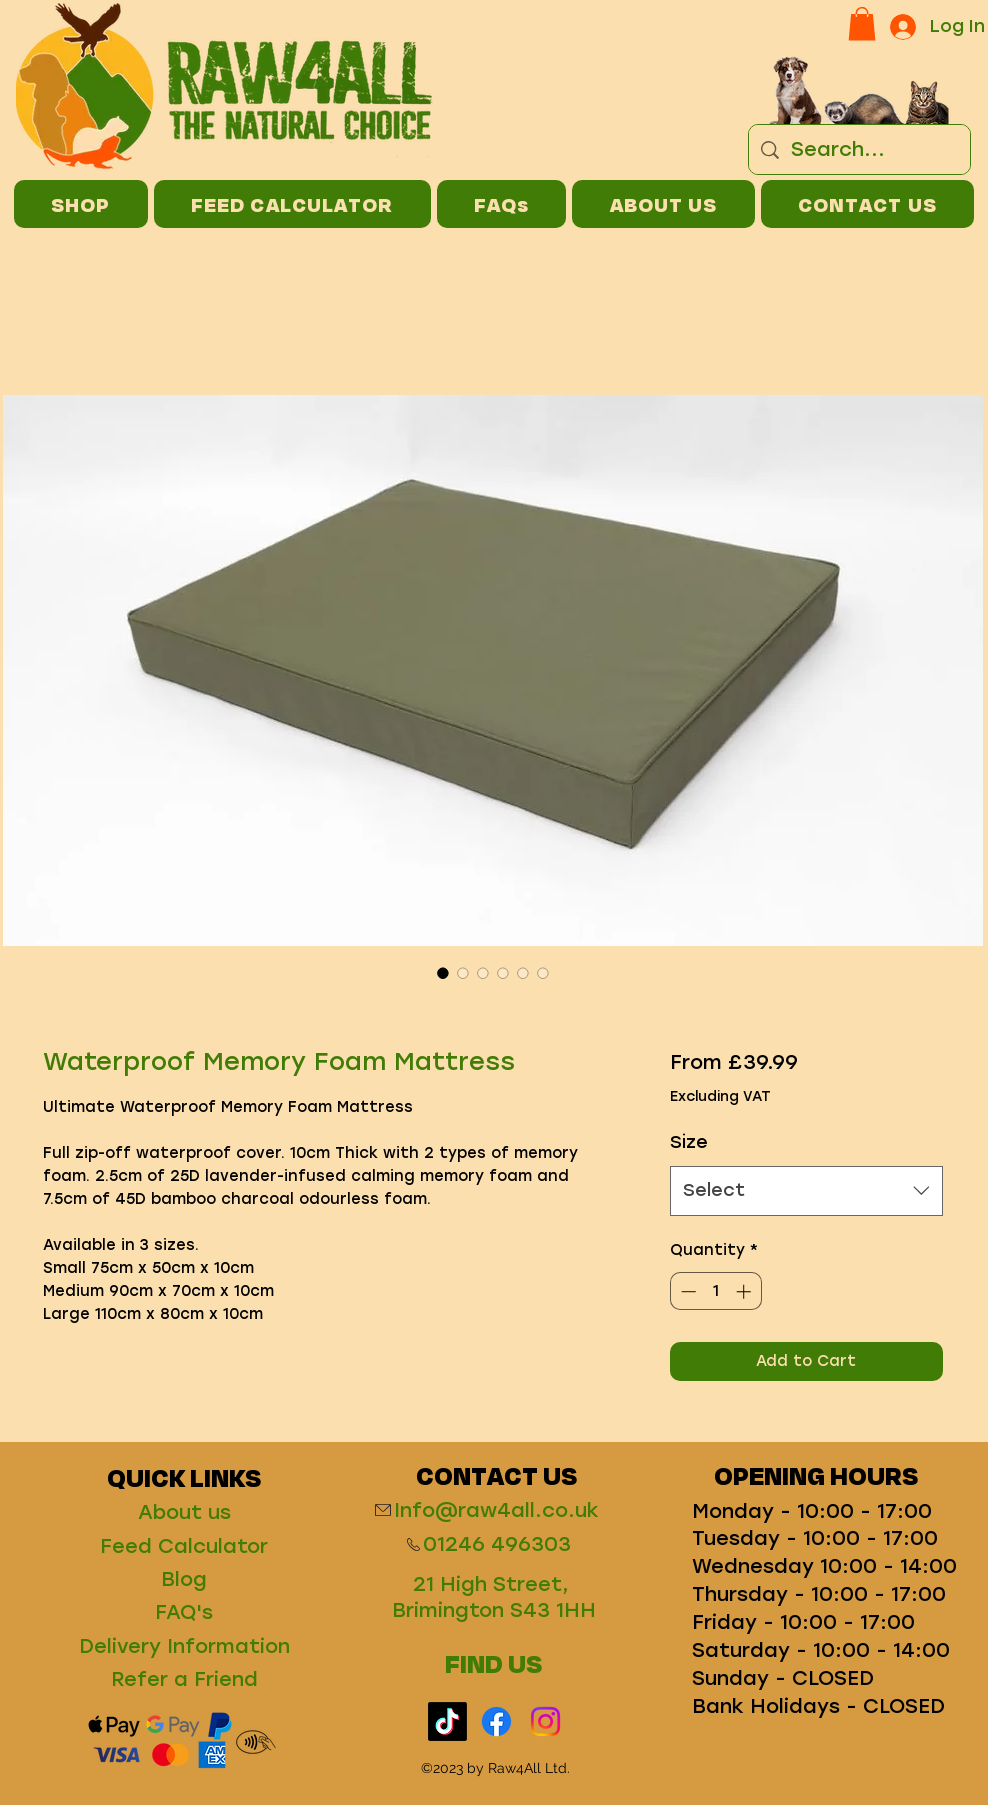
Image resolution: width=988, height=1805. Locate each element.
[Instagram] (545, 1721)
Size (689, 1142)
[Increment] (745, 1291)
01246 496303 (497, 1544)
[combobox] (806, 1191)
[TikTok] (447, 1721)
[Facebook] (496, 1721)
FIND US (493, 1663)
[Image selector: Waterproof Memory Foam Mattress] (443, 973)
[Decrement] (686, 1291)
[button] (862, 23)
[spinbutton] (715, 1291)
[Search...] (859, 149)
